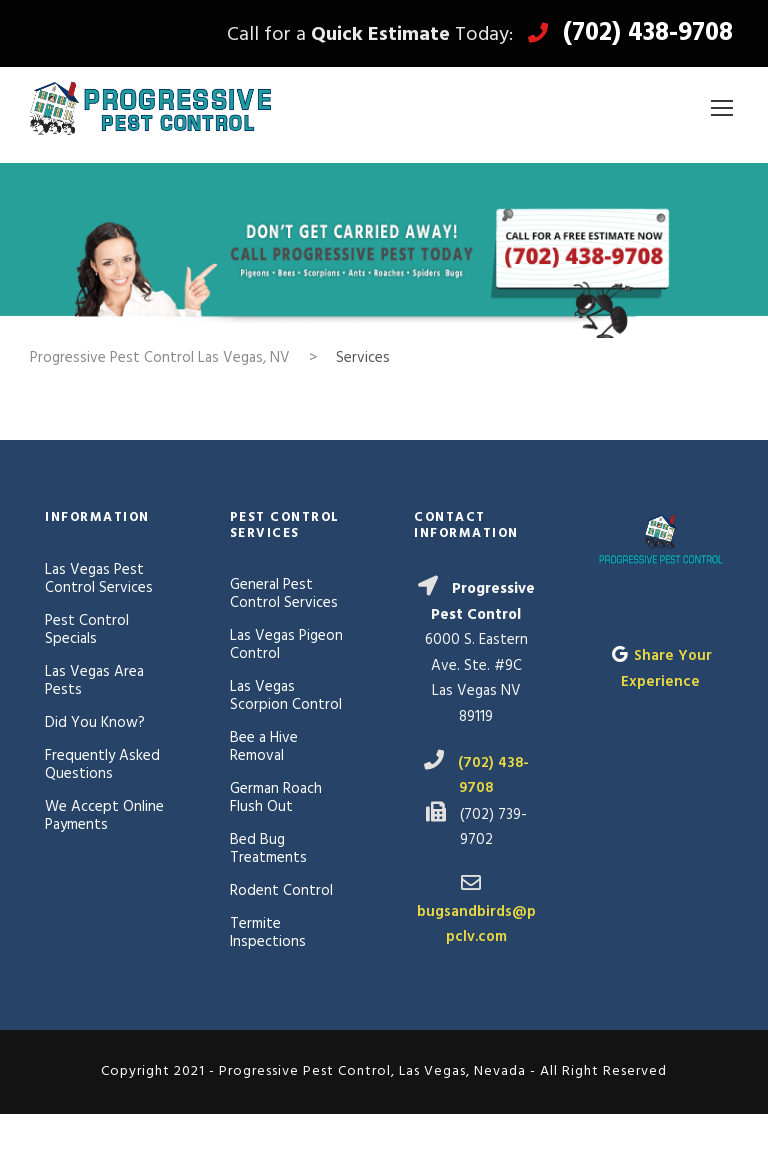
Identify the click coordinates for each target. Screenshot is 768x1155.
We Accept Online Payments (104, 816)
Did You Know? (95, 723)
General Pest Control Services (284, 594)
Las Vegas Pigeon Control (286, 645)
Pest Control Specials (87, 630)
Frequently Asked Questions (102, 765)
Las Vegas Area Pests (94, 681)
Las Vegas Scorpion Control (286, 696)
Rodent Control (281, 891)
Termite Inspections (268, 933)
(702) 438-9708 (648, 34)
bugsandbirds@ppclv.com (476, 925)
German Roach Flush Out (276, 798)
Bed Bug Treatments (268, 849)
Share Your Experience (666, 669)
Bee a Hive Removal (264, 747)
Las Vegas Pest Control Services (99, 579)
